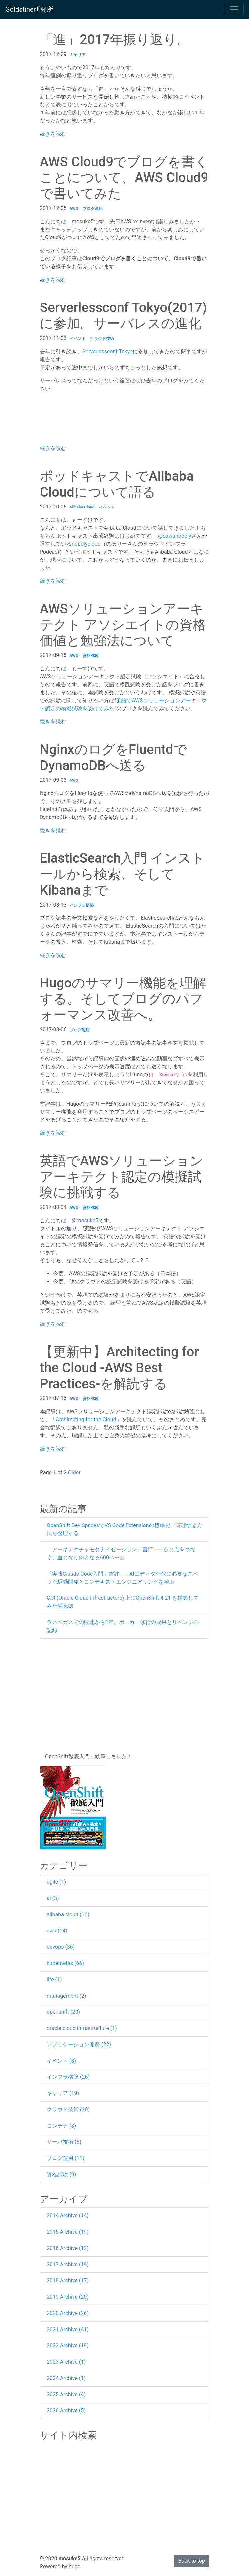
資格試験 (91, 655)
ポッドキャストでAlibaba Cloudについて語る (117, 484)
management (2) (66, 1996)
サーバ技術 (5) (64, 2142)
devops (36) (61, 1947)
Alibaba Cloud (82, 507)
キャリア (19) (63, 2093)
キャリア (78, 54)
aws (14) (57, 1931)
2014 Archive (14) (68, 2215)
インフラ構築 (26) (68, 2077)
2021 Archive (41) (68, 2329)
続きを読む (53, 134)
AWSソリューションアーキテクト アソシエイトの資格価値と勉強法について (123, 624)
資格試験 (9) (61, 2174)
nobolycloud (86, 544)
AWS (74, 208)
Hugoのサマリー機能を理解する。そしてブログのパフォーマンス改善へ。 (123, 999)
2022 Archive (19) (68, 2345)
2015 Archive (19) (68, 2232)
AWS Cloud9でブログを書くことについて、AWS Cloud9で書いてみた (124, 177)
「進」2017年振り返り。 (115, 39)
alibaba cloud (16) (68, 1914)
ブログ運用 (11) (65, 2158)
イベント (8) (61, 2061)
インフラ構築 (82, 905)
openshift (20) (63, 2012)
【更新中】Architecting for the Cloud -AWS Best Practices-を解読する (119, 1367)
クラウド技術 (102, 338)
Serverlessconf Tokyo (107, 351)
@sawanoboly (174, 536)
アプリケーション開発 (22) (79, 2044)
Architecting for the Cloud (86, 1419)
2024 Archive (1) (66, 2378)
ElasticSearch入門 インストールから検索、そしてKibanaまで (122, 874)
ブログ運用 (93, 208)
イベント (78, 338)
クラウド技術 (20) (68, 2109)
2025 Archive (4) (66, 2394)
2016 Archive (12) (68, 2248)
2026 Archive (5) (66, 2410)
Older (75, 1472)
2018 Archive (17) (68, 2280)
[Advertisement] (124, 1695)
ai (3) (53, 1898)
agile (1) (56, 1882)
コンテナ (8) (61, 2126)
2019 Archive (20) (68, 2297)
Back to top (191, 2561)
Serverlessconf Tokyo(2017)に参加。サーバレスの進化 (123, 315)
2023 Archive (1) (66, 2362)
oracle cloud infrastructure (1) (82, 2028)
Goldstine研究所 (29, 9)
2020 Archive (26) (68, 2313)
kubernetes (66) (65, 1963)
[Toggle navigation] (234, 9)
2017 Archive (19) (68, 2264)
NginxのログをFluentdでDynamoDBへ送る (113, 757)
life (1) (54, 1979)
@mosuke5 (85, 1220)
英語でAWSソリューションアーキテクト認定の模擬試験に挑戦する (121, 1176)
